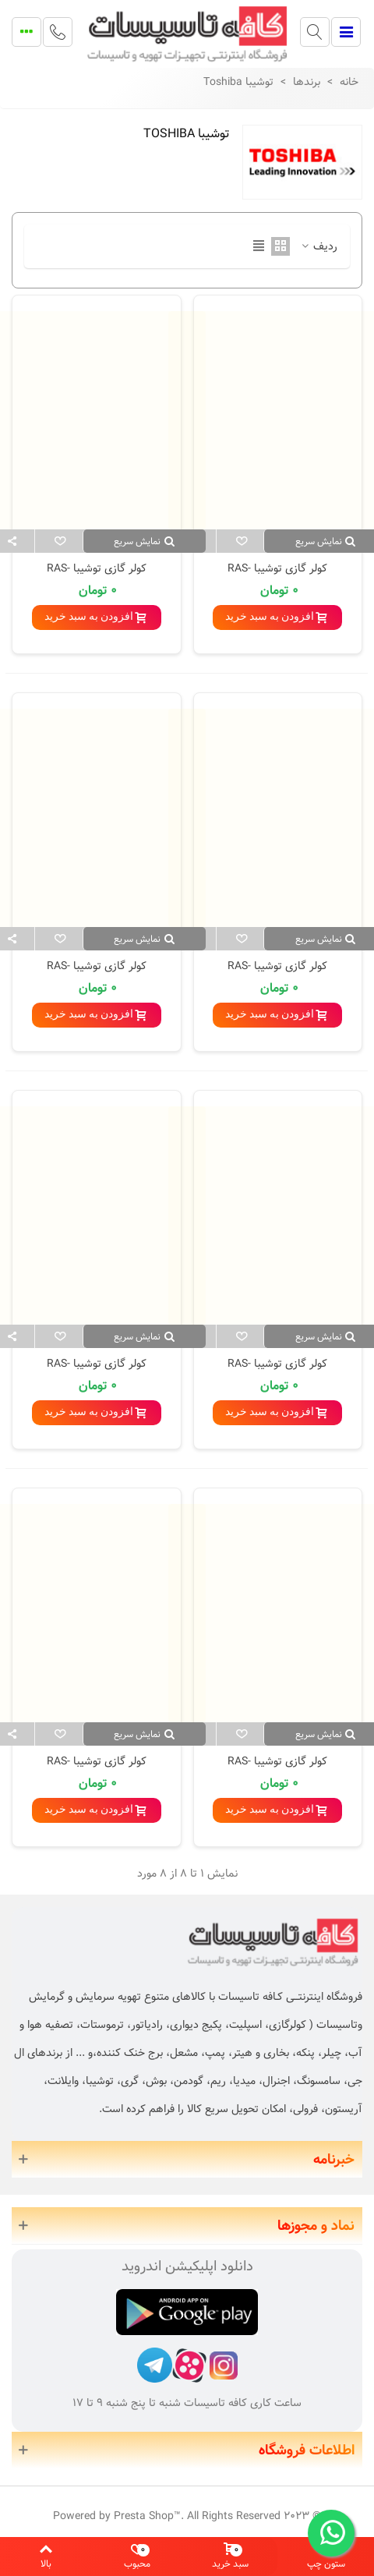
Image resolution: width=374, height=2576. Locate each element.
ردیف (318, 247)
